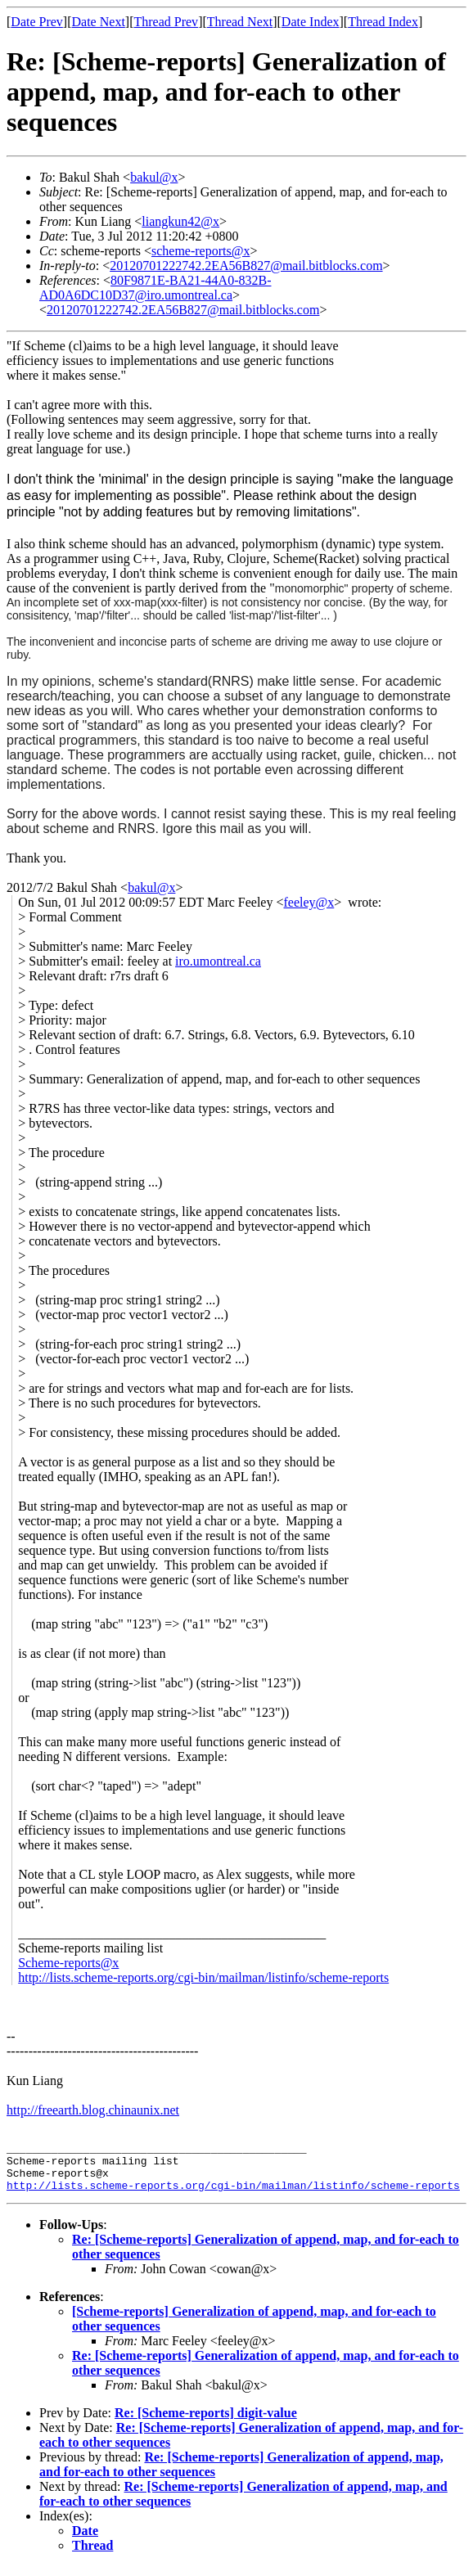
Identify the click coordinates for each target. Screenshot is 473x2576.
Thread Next (240, 22)
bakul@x (154, 177)
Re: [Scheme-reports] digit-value (206, 2423)
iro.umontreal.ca (218, 961)
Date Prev (37, 22)
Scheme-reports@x (68, 1963)
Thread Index (383, 22)
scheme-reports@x (200, 251)
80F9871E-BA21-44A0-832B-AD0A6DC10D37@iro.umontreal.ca (155, 287)
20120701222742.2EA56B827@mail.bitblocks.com (246, 265)
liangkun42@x (180, 221)
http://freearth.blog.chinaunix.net (93, 2110)
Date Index (311, 22)
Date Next (98, 22)
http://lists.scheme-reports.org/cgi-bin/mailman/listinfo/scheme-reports (203, 1977)
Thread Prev (165, 22)
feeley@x (308, 902)
